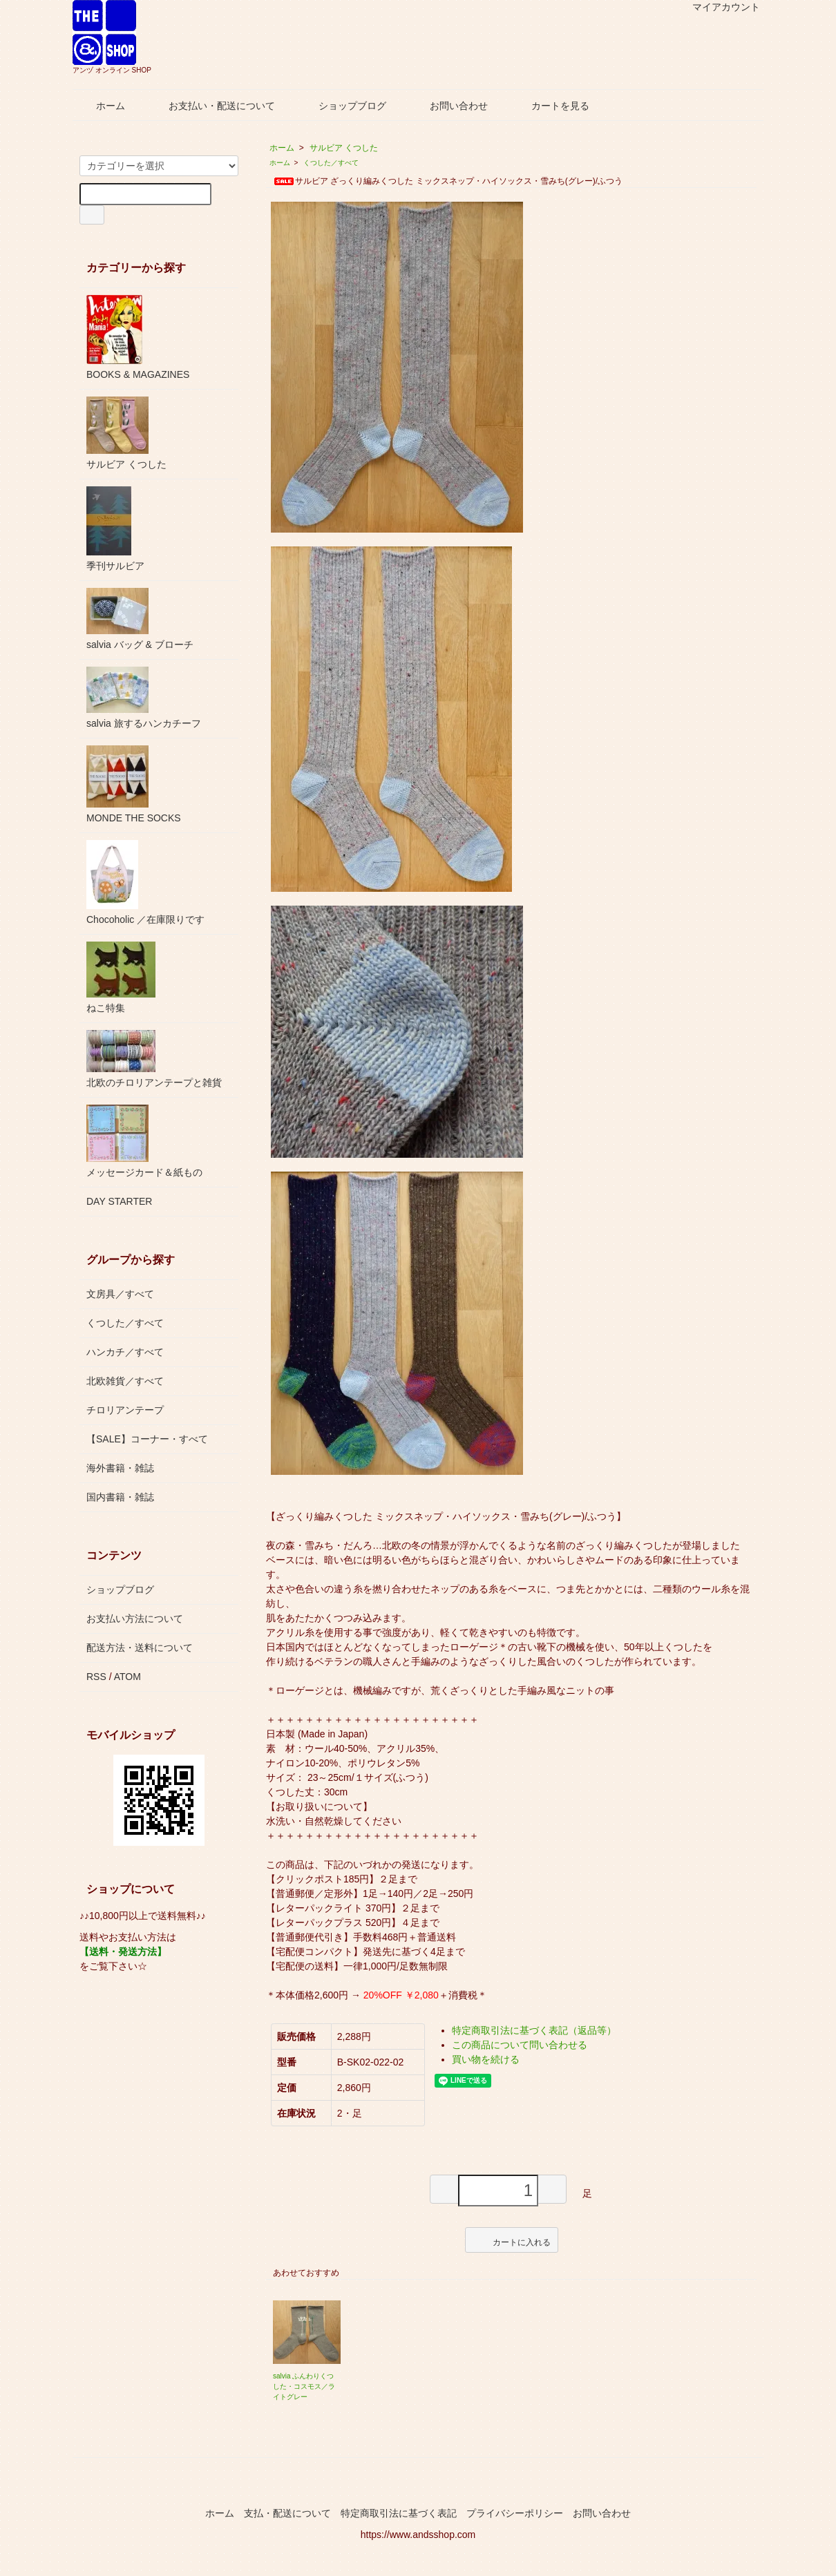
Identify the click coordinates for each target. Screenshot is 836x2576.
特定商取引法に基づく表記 (399, 2513)
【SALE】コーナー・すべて (147, 1438)
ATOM (127, 1676)
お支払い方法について (134, 1618)
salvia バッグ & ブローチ (139, 619)
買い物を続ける (486, 2059)
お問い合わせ (449, 105)
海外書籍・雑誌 (120, 1467)
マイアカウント (719, 6)
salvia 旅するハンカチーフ (143, 698)
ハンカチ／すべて (125, 1351)
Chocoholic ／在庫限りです (145, 882)
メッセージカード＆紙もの (144, 1141)
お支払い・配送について (212, 105)
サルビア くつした (344, 148)
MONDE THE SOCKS (133, 784)
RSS (96, 1676)
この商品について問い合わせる (519, 2044)
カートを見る (550, 105)
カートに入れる (512, 2239)
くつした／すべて (331, 162)
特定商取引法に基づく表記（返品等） (534, 2030)
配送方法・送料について (139, 1647)
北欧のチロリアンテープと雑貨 (154, 1059)
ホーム (100, 105)
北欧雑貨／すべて (125, 1380)
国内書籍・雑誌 (120, 1496)
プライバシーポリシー (514, 2513)
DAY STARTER (119, 1201)
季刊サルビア (115, 528)
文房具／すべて (120, 1293)
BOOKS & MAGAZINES (137, 337)
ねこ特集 (120, 977)
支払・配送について (287, 2513)
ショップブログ (342, 105)
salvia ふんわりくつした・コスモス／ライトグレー (304, 2386)
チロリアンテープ (125, 1409)
